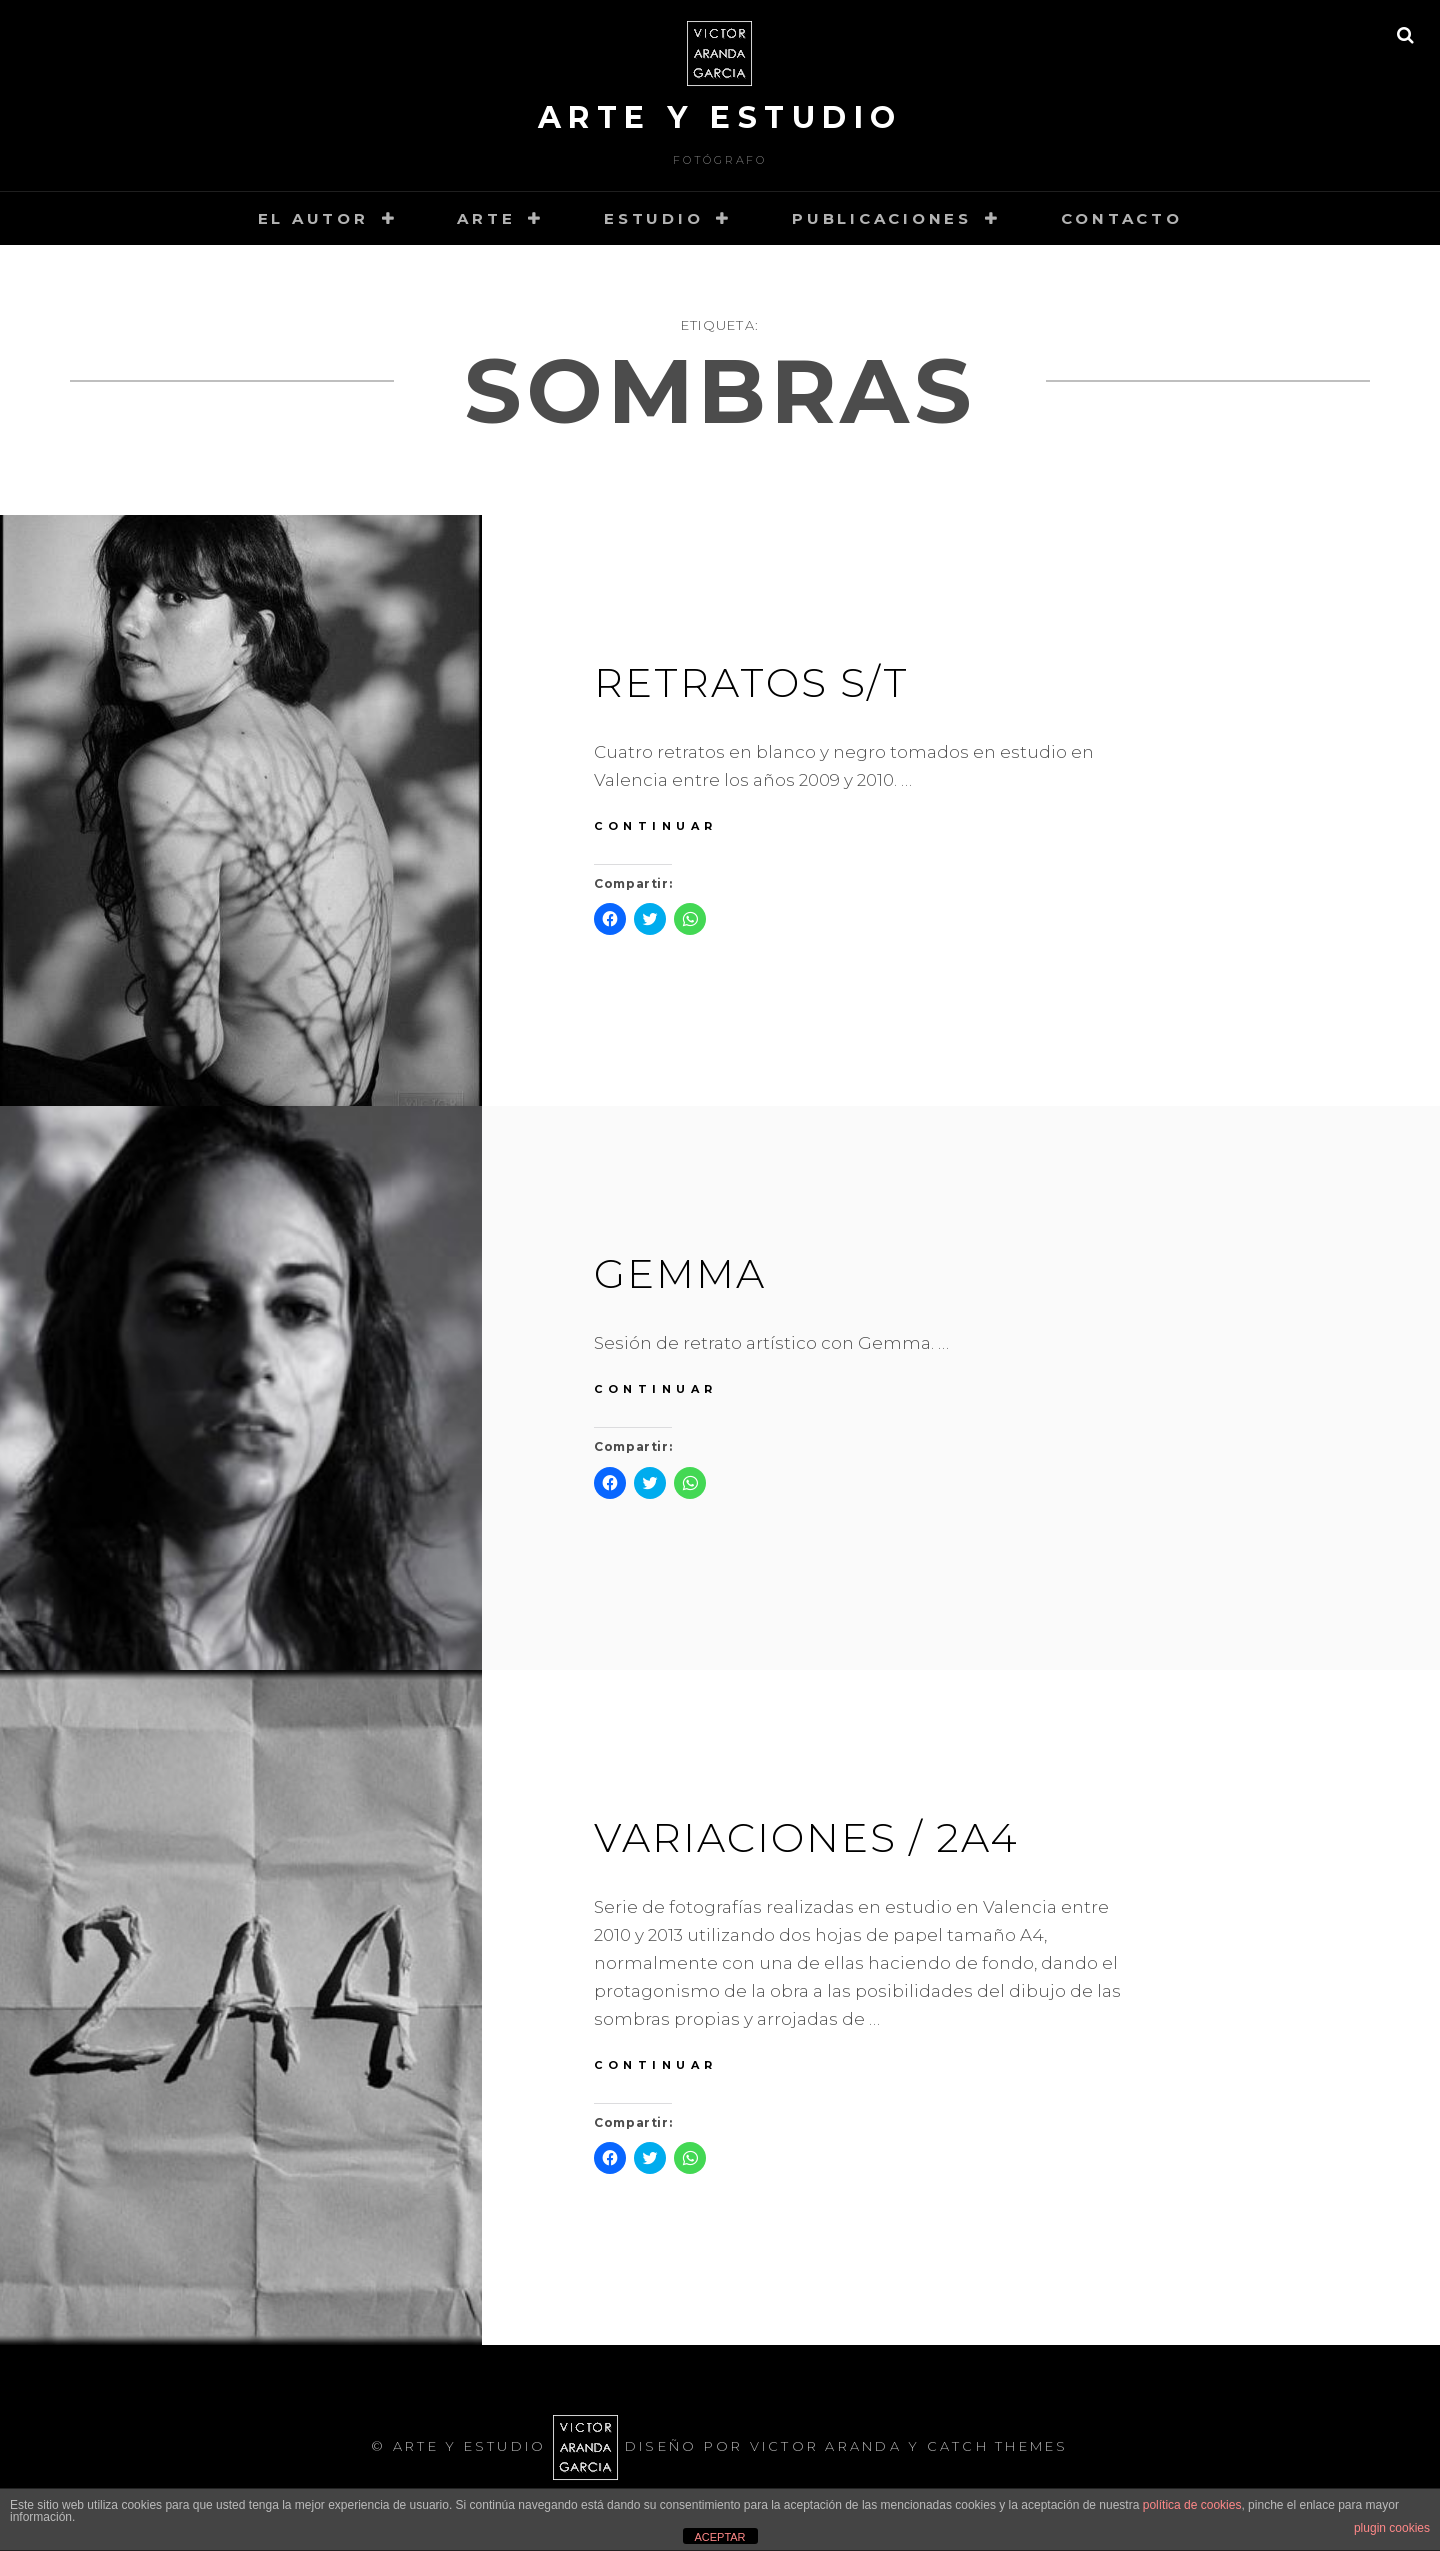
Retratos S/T (751, 682)
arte (486, 218)
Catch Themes (998, 2446)
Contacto (1122, 218)
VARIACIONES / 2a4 (806, 1837)
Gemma (680, 1273)
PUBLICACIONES (882, 218)
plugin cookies (1392, 2528)
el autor (313, 218)
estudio (653, 218)
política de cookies (1192, 2505)
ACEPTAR (719, 2537)
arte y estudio (720, 117)
